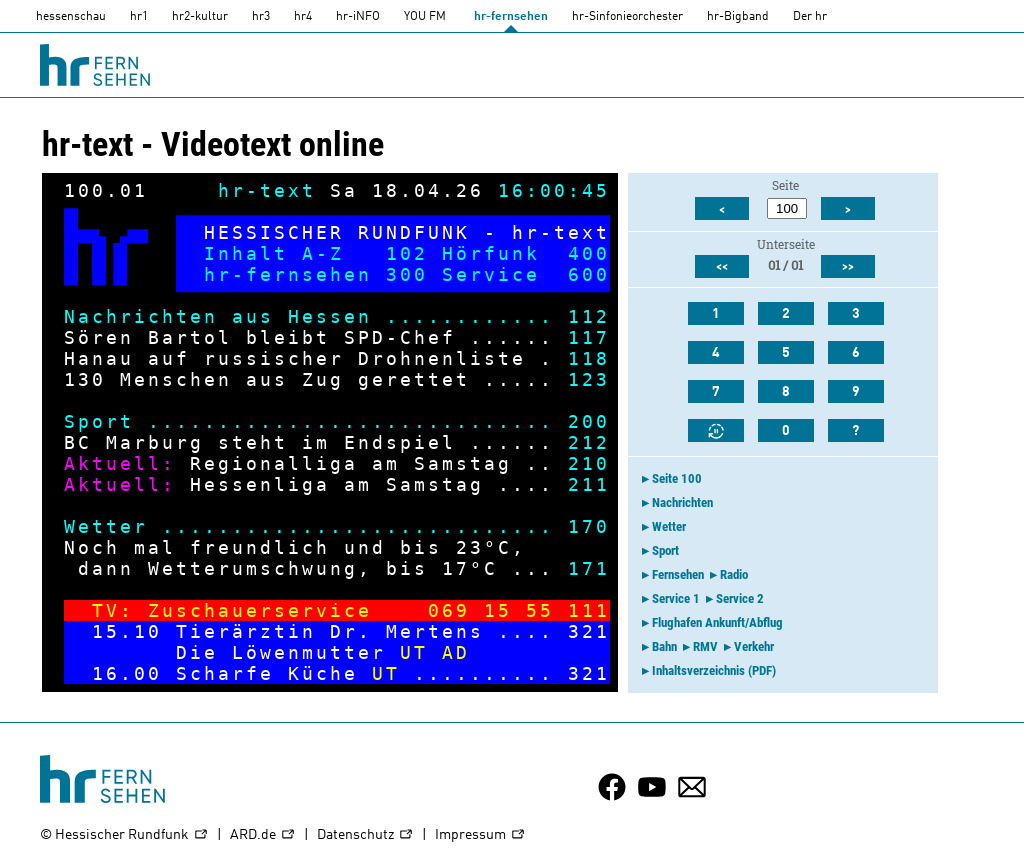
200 (589, 421)
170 (589, 526)
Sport (665, 550)
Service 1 (676, 598)
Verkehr (754, 646)
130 (85, 379)
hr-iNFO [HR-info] (358, 17)
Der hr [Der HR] (810, 17)
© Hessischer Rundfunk (124, 835)
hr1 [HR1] (139, 17)
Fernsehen (678, 574)
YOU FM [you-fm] (425, 17)
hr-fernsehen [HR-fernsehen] (511, 17)
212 (589, 442)
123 (589, 379)
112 (589, 316)
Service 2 (740, 598)
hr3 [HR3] (261, 17)
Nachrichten (682, 502)
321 (589, 631)
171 (589, 568)
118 (589, 358)
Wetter (669, 526)
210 (589, 463)
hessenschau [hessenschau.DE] (71, 17)
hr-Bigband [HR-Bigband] (738, 17)
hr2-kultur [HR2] (200, 17)
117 (589, 337)
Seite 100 (677, 478)
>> (848, 267)
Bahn (664, 646)
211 (589, 484)
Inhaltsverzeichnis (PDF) (714, 670)
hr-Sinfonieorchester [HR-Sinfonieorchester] (627, 17)
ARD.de (263, 835)
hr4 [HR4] (303, 17)
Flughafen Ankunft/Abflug (717, 622)
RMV (705, 646)
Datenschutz (365, 835)
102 (407, 253)
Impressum (480, 835)
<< (722, 267)
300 (407, 274)
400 (589, 253)
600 (589, 274)
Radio (734, 574)
